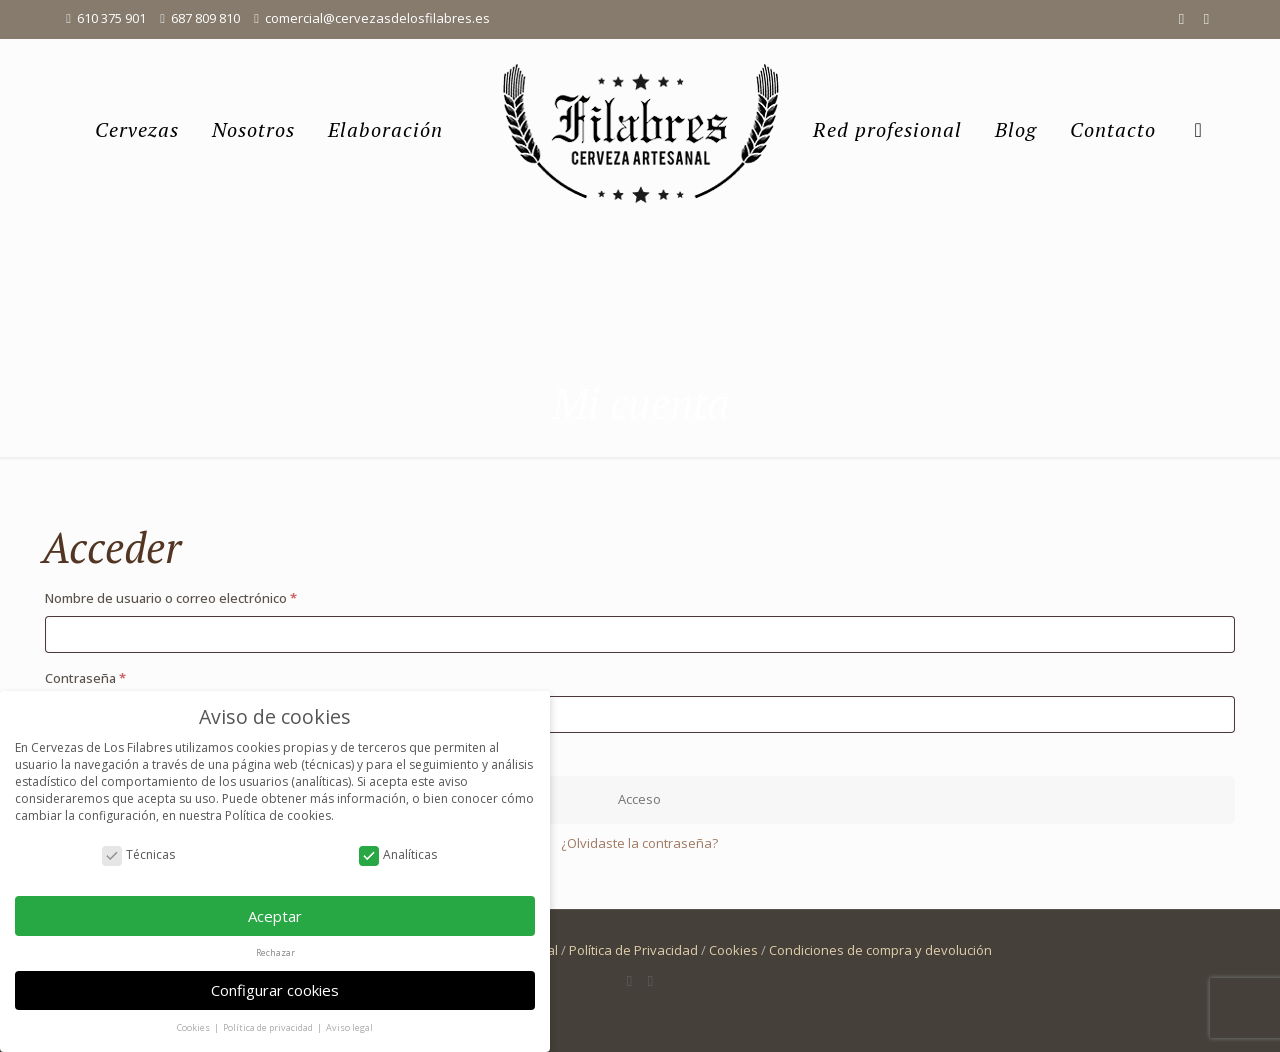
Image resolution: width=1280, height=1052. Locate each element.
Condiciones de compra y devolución (880, 950)
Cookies (733, 950)
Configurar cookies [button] (275, 990)
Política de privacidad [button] (269, 1027)
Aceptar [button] (275, 916)
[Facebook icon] (1181, 18)
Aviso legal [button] (349, 1027)
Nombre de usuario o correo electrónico (204, 596)
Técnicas (138, 854)
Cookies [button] (194, 1027)
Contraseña (119, 676)
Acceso (639, 799)
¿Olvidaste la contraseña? (639, 843)
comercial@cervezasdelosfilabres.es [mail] (377, 18)
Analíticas (398, 854)
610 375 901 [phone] (111, 18)
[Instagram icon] (1206, 18)
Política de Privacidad (633, 950)
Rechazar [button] (275, 952)
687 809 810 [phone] (205, 18)
